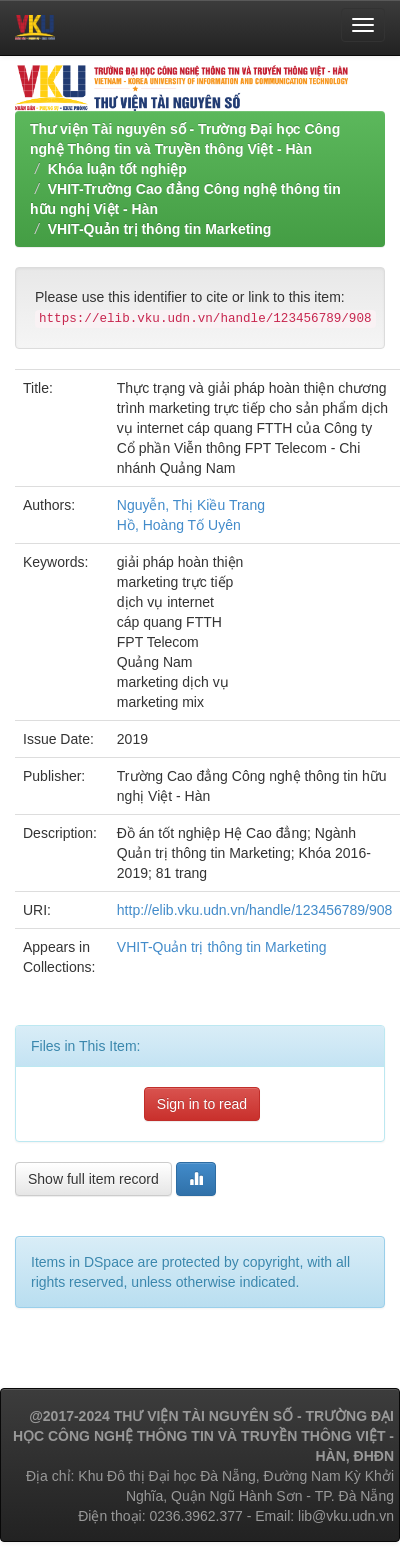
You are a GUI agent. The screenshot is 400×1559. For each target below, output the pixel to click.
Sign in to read (202, 1104)
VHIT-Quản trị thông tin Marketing (160, 229)
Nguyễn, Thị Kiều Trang (191, 505)
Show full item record (93, 1179)
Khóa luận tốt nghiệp (117, 169)
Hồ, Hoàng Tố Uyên (179, 525)
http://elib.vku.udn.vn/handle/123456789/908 (255, 910)
